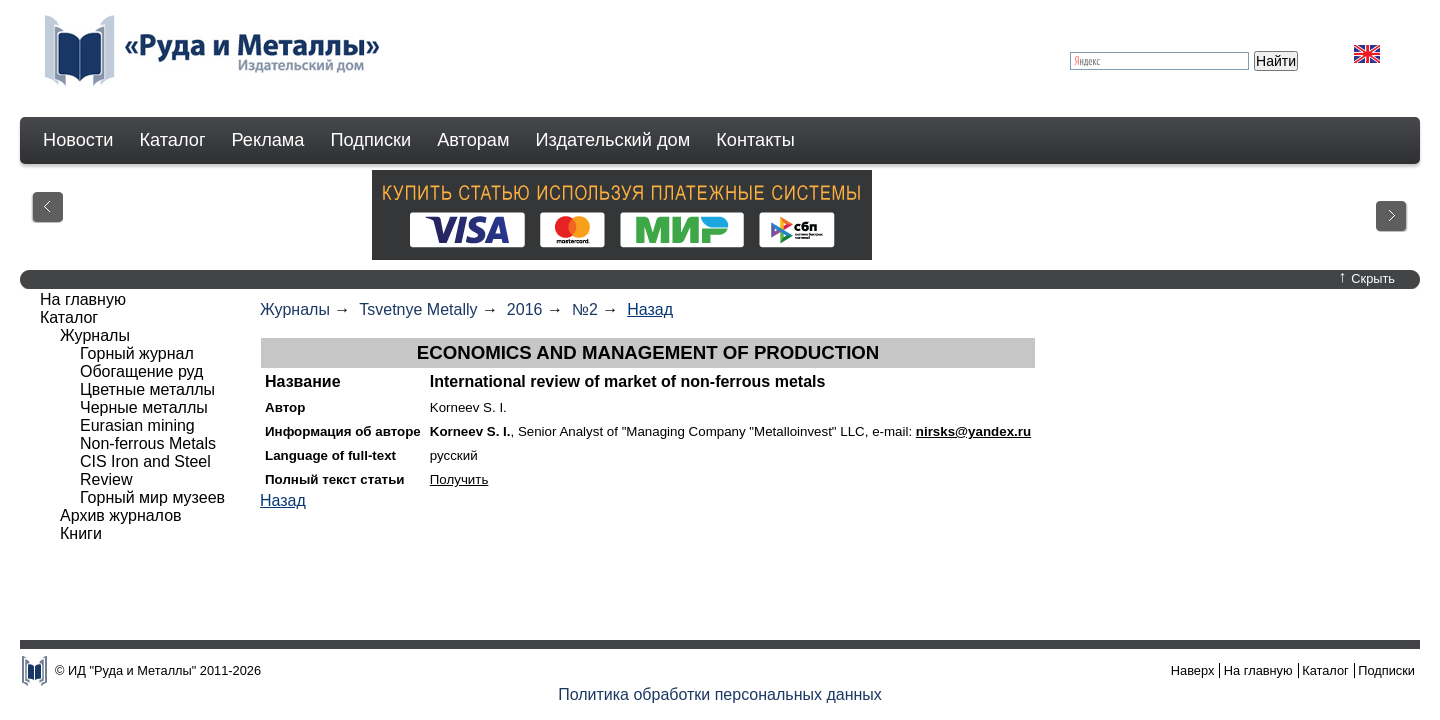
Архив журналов (121, 515)
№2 (585, 309)
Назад (650, 309)
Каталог (172, 140)
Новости (78, 140)
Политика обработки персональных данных (720, 694)
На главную (83, 299)
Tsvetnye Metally (418, 309)
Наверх (1193, 670)
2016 (525, 309)
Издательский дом (613, 140)
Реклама (268, 140)
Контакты (755, 140)
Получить (459, 479)
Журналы (295, 309)
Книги (81, 533)
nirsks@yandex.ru (973, 431)
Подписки (371, 140)
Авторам (473, 140)
